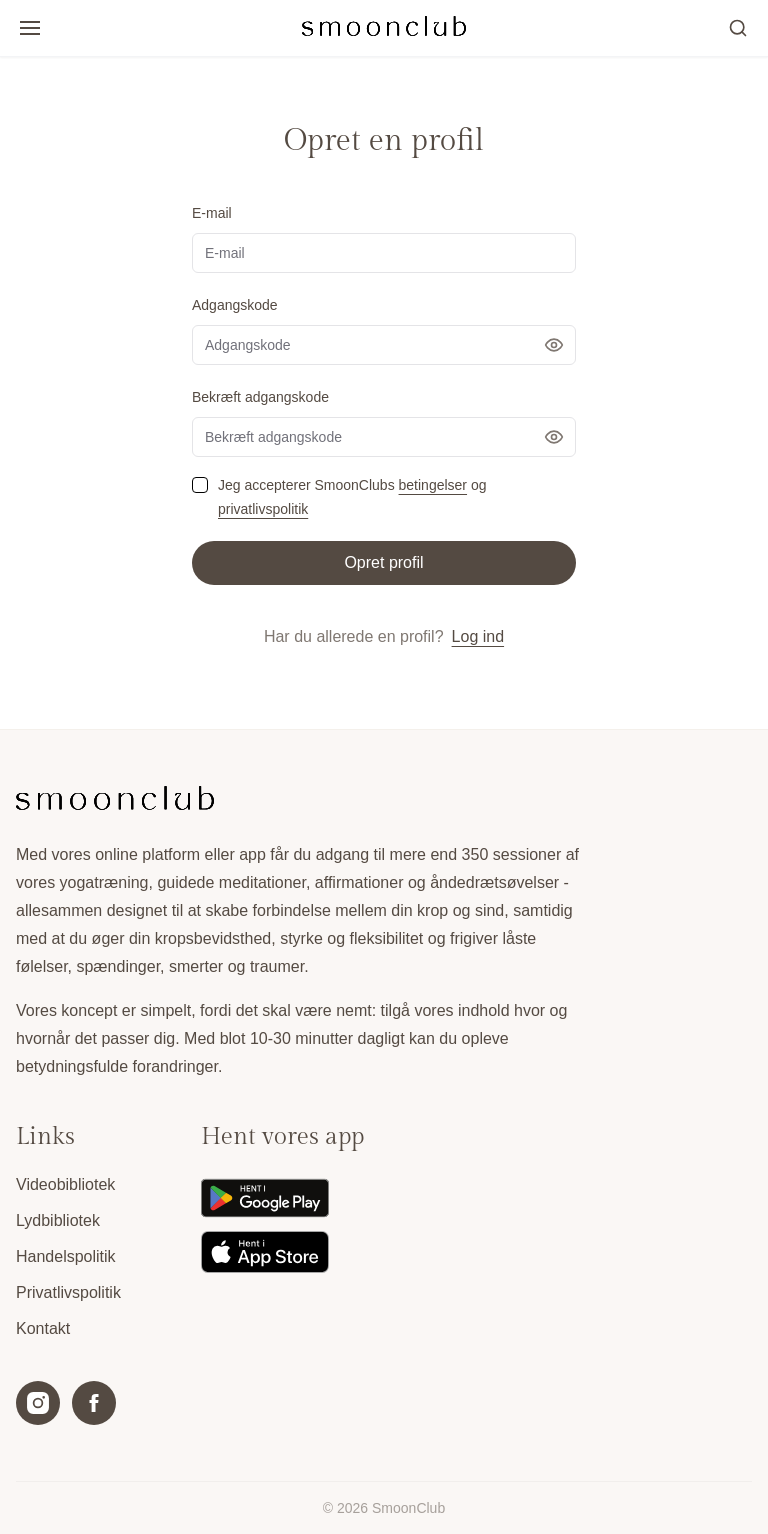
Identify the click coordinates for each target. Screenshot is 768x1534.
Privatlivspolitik (68, 1292)
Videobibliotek (65, 1184)
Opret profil (383, 562)
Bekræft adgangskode (260, 397)
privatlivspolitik (263, 509)
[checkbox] (200, 485)
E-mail (212, 213)
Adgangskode (235, 305)
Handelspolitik (66, 1256)
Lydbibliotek (58, 1220)
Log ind (478, 636)
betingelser (433, 485)
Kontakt (43, 1328)
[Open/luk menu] (30, 28)
